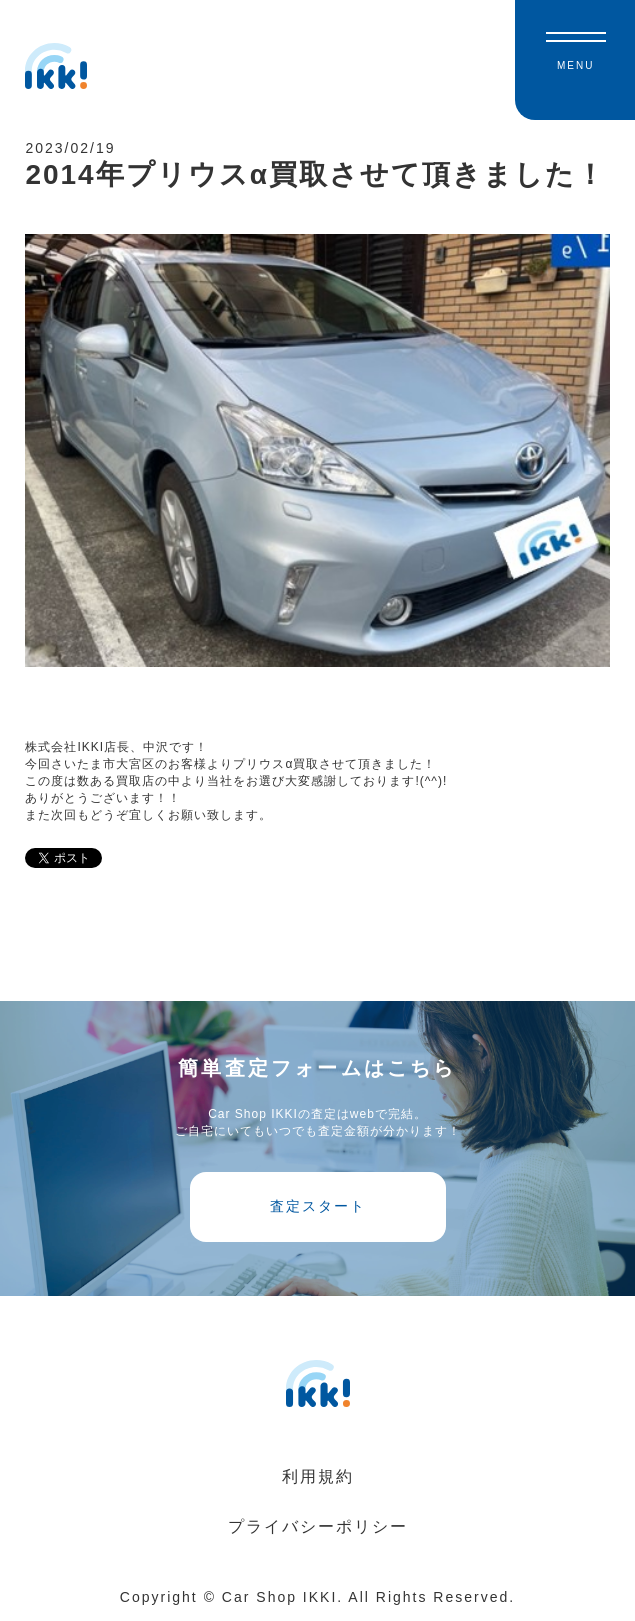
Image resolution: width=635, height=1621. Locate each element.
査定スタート (318, 1206)
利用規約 (318, 1476)
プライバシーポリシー (318, 1526)
